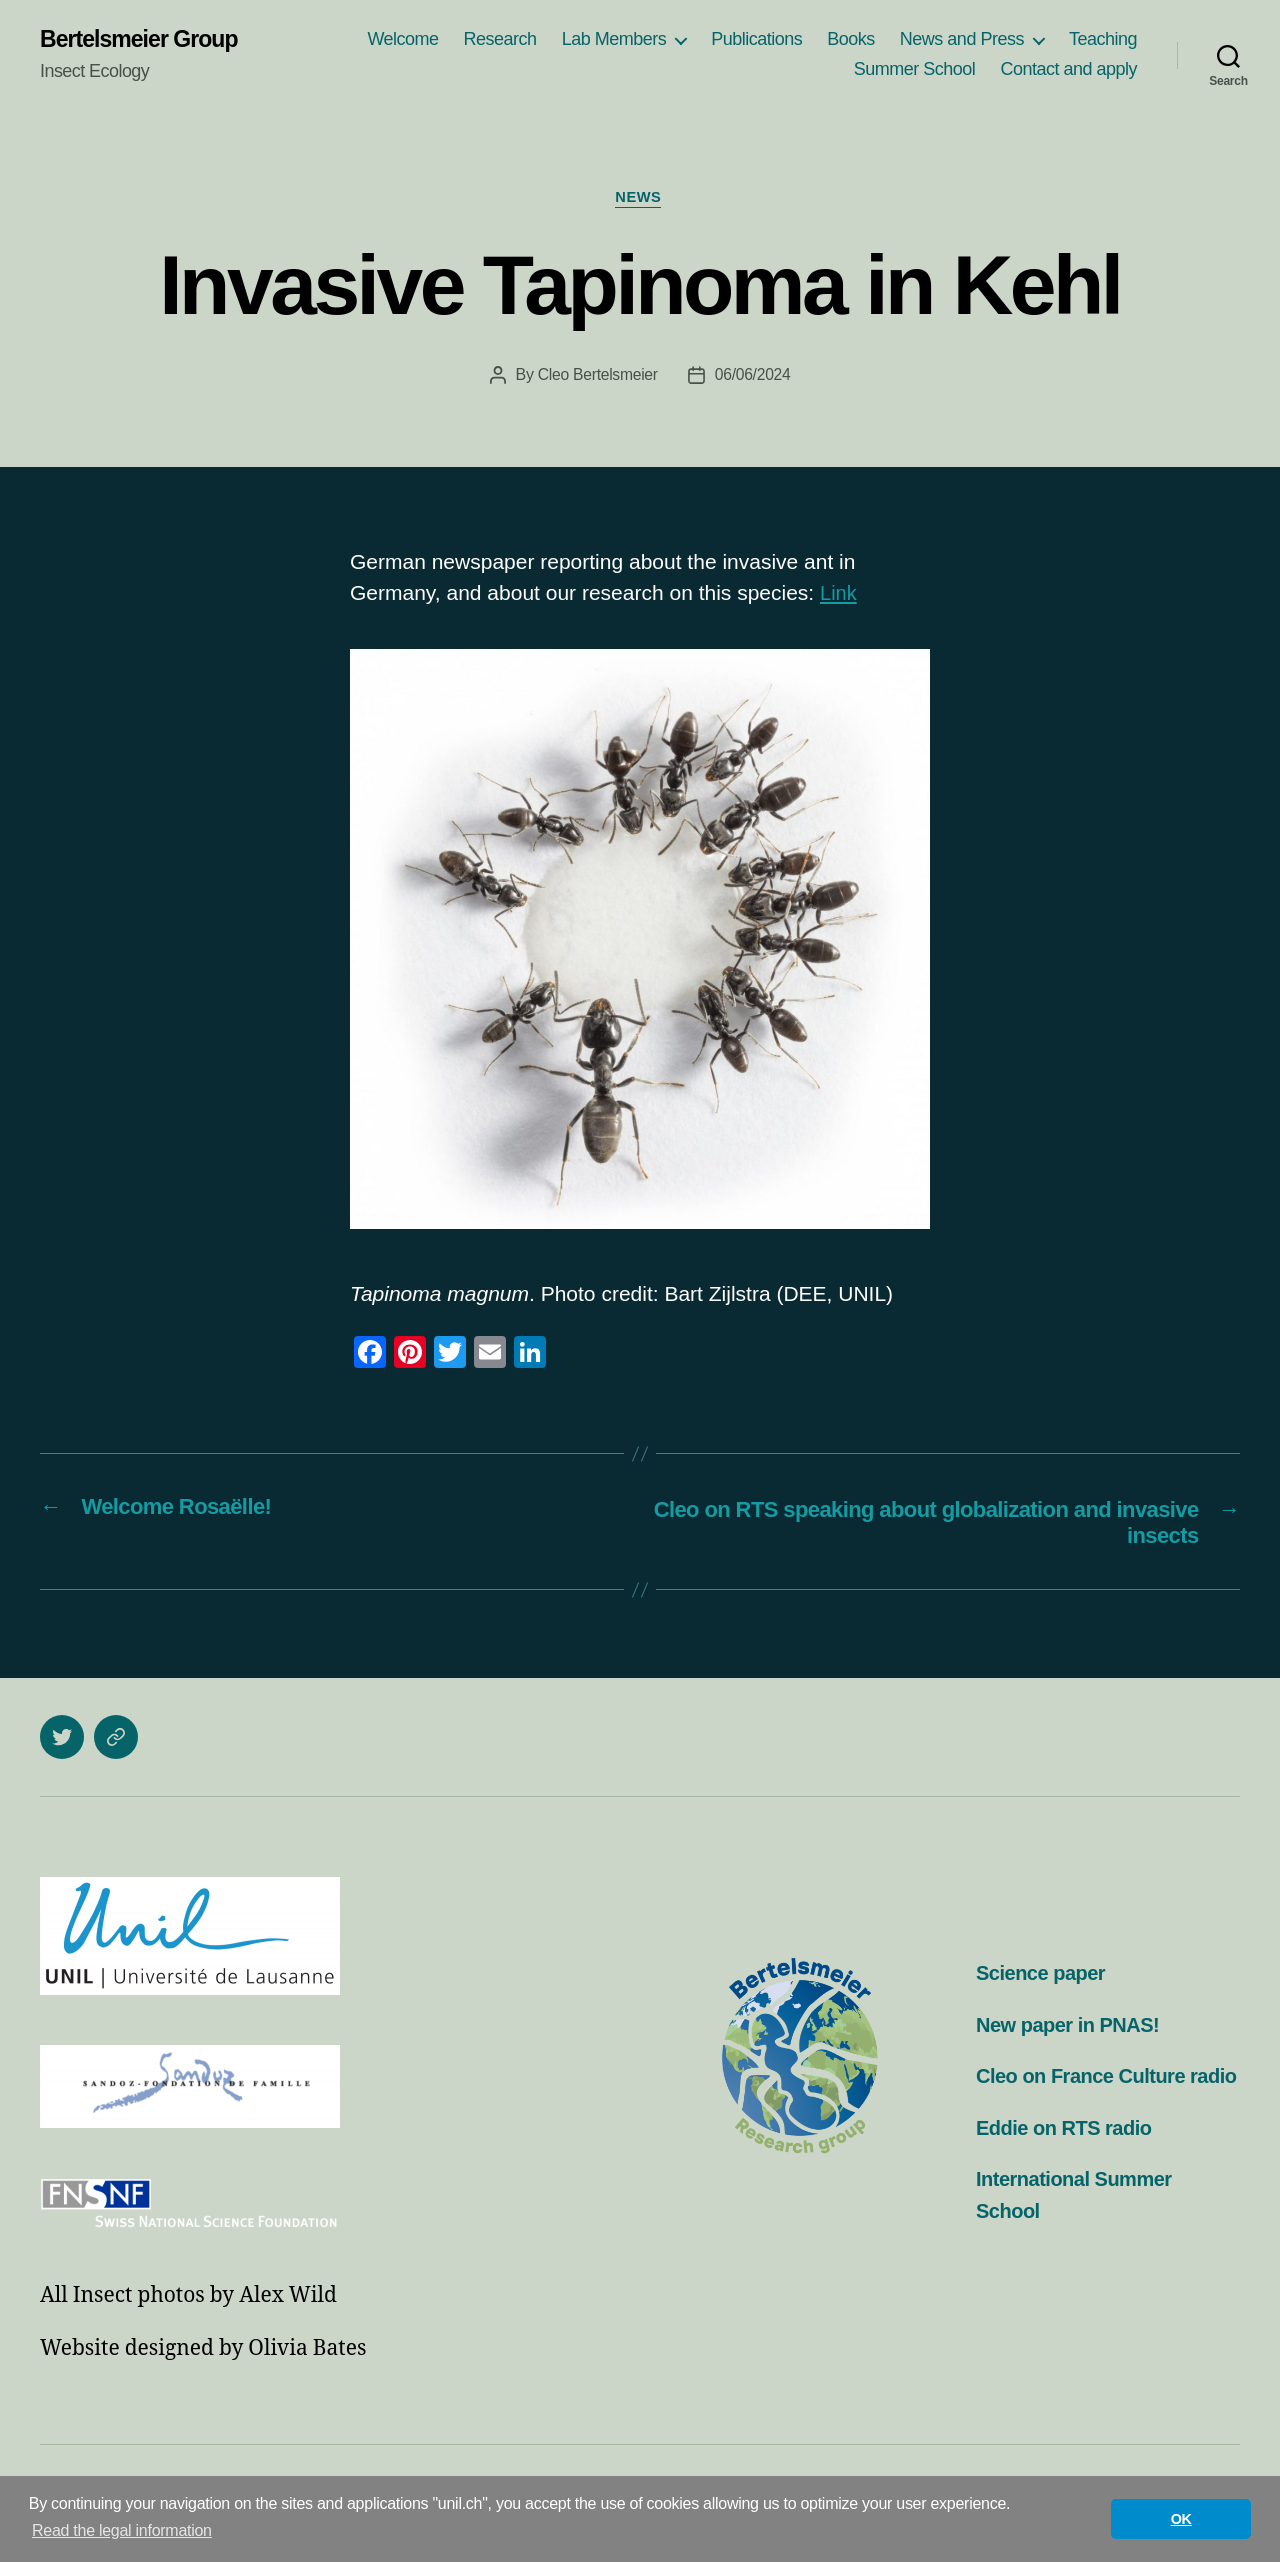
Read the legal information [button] (122, 2530)
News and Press (962, 40)
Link (839, 595)
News (639, 199)
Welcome (402, 40)
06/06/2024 (753, 377)
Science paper (1044, 1976)
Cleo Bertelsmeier (597, 377)
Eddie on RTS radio (1068, 2162)
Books (851, 40)
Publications (756, 40)
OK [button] (1181, 2519)
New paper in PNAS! (1072, 2028)
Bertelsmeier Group (143, 40)
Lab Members (614, 40)
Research (500, 40)
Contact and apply (1068, 70)
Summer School (915, 70)
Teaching (1103, 40)
